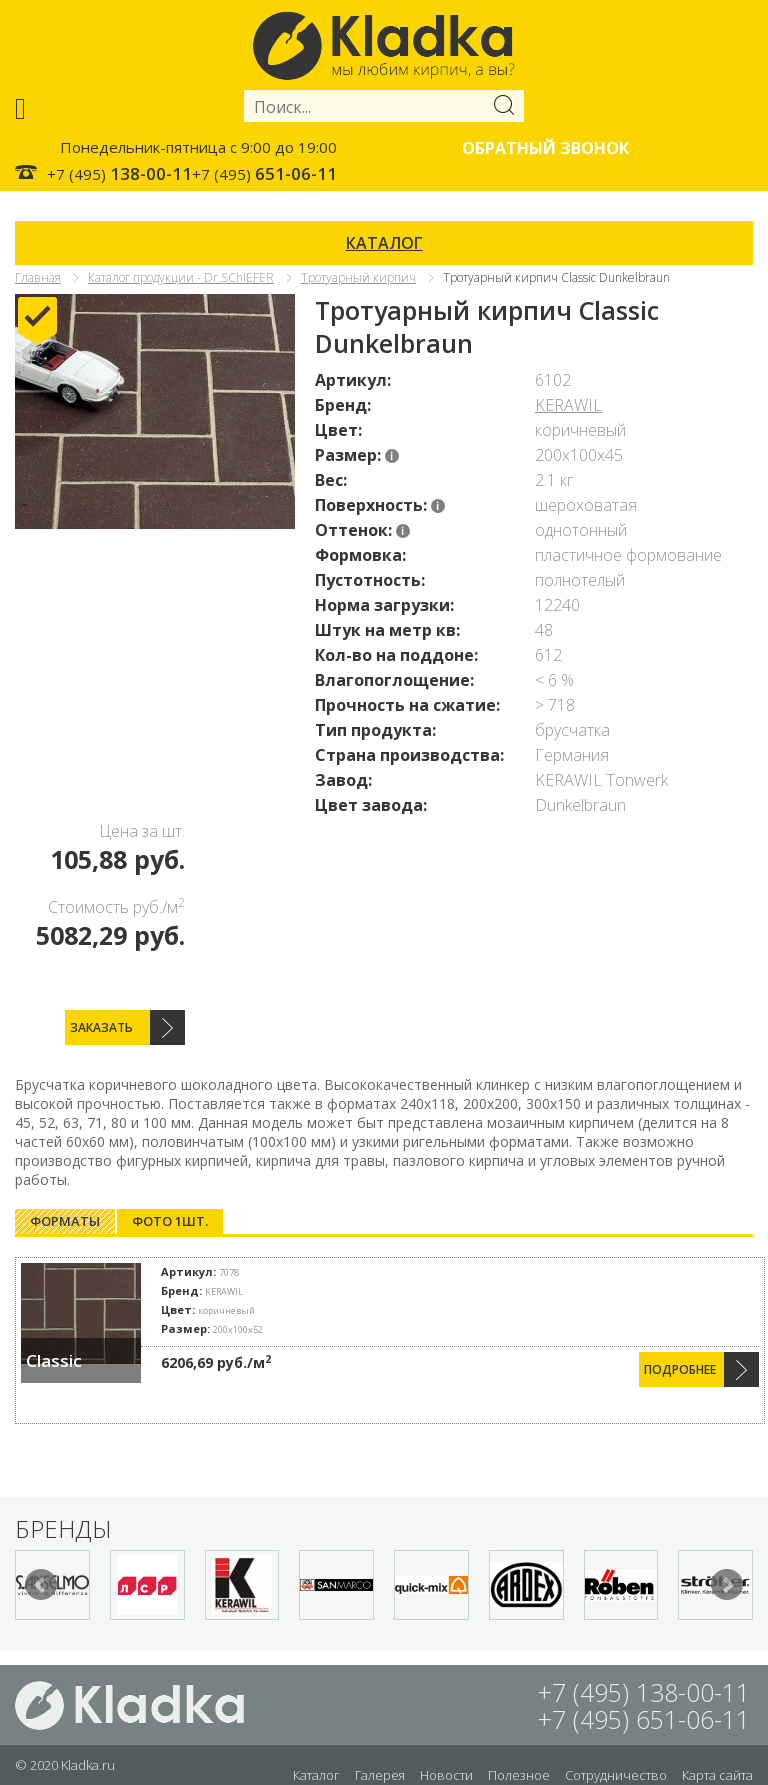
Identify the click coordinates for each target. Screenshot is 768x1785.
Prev (41, 1585)
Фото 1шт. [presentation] (170, 1221)
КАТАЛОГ (384, 243)
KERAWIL (568, 405)
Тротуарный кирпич (358, 277)
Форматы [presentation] (65, 1221)
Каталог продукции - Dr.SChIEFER (181, 277)
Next (727, 1585)
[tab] (65, 1221)
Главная (38, 277)
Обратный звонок (545, 148)
